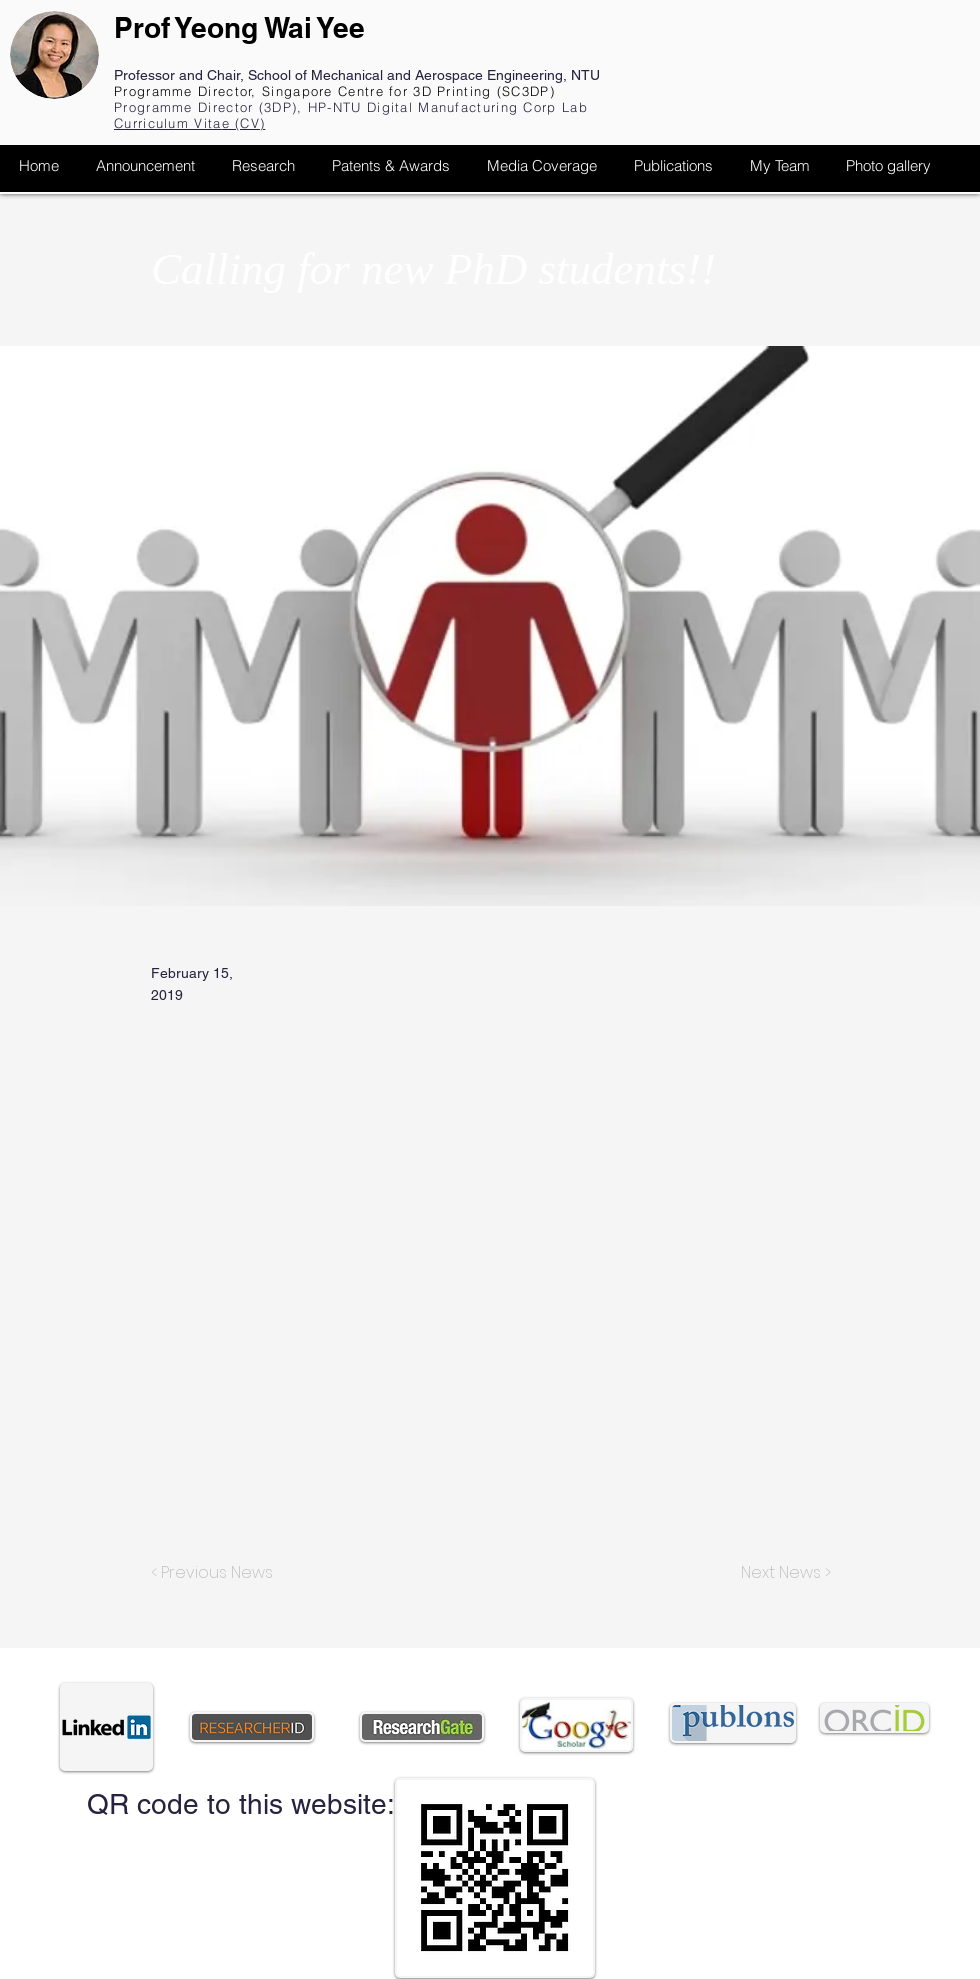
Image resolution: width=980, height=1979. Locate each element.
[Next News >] (781, 1573)
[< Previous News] (217, 1573)
